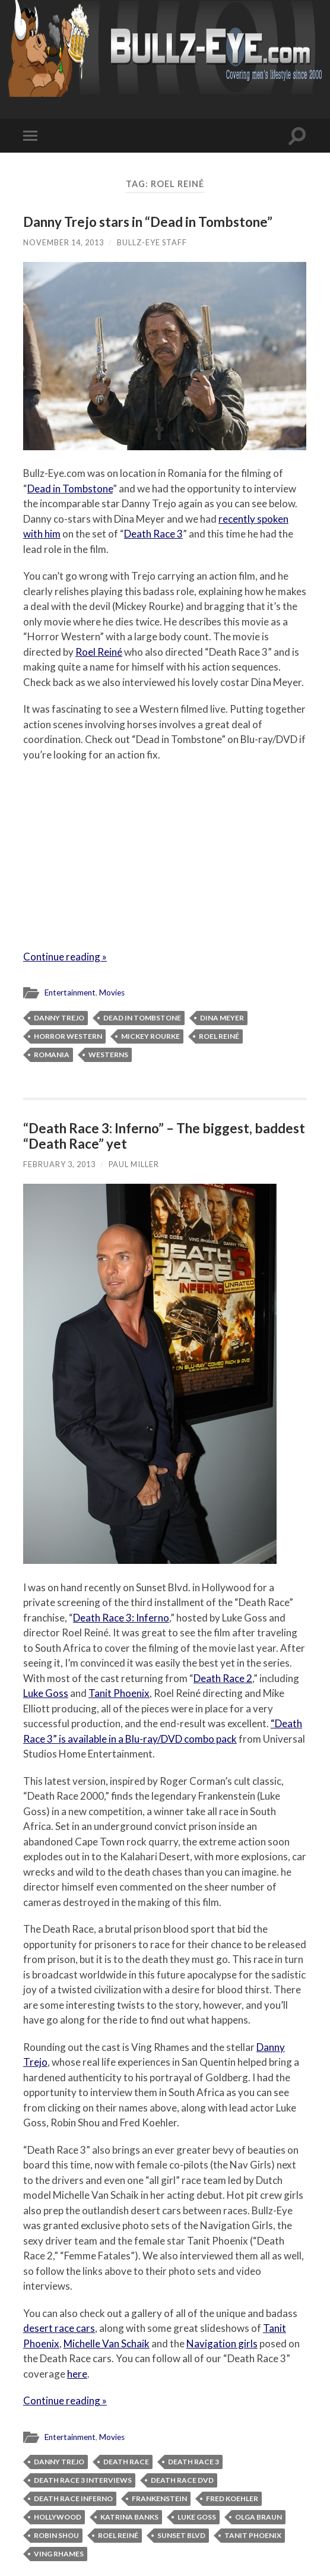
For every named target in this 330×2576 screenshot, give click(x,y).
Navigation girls (222, 2343)
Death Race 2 (222, 1678)
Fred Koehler (232, 2498)
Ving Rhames (59, 2553)
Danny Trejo (59, 1017)
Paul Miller (134, 1164)
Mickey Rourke (150, 1036)
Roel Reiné (98, 652)
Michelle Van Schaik (107, 2343)
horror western (68, 1036)
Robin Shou (56, 2535)
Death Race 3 (153, 533)
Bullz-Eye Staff (152, 242)
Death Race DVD (182, 2480)
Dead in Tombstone (70, 488)
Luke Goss (45, 1693)
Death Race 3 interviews (83, 2480)
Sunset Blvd (181, 2535)
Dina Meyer (222, 1017)
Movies (112, 992)
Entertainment (70, 992)
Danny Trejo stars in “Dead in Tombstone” (147, 222)
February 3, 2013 (59, 1164)
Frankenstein (159, 2498)
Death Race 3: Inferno (121, 1617)
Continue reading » (65, 956)
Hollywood (57, 2516)
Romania (51, 1054)
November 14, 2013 (63, 242)
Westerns (108, 1054)
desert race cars (59, 2328)
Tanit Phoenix (119, 1693)
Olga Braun (258, 2516)
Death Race (126, 2461)
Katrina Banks (129, 2516)
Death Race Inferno (73, 2498)
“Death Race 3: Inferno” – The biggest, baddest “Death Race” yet (164, 1136)
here (77, 2374)
